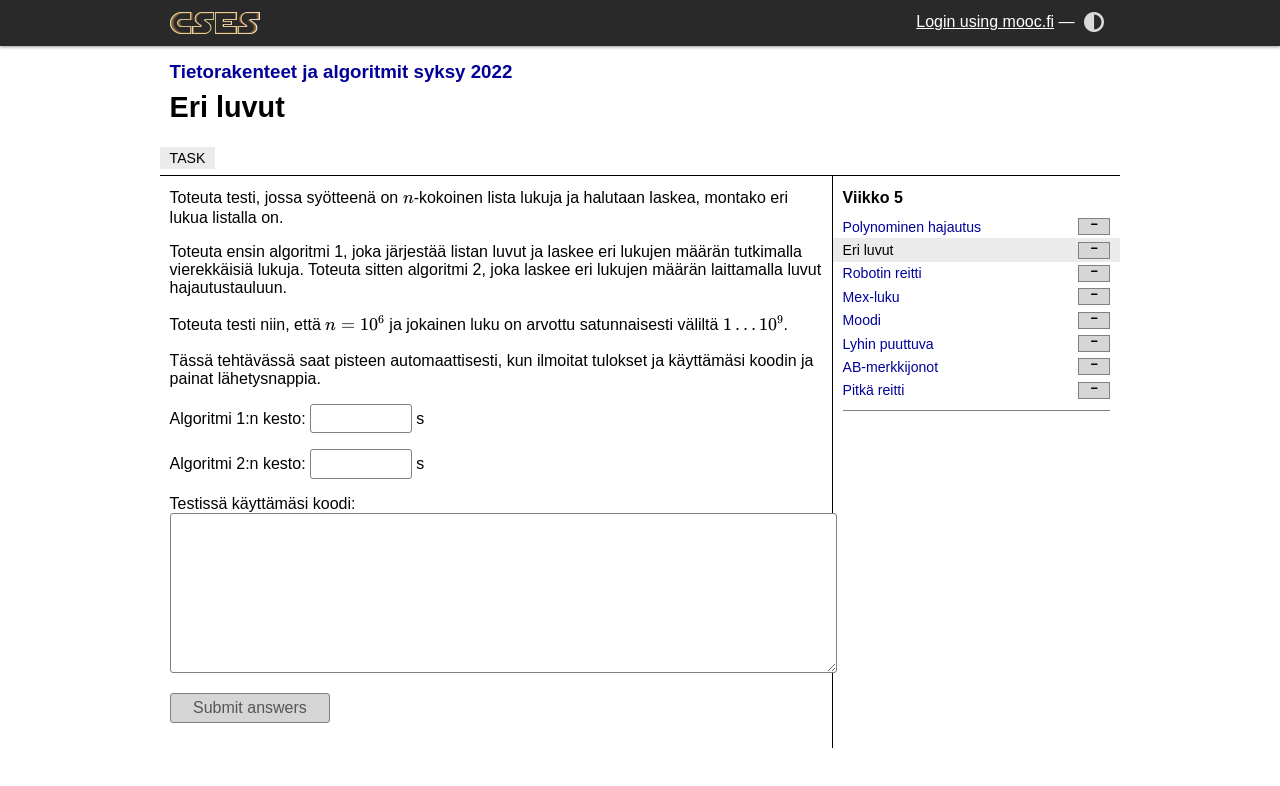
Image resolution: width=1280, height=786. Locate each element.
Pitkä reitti (977, 390)
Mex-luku (977, 296)
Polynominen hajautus (977, 226)
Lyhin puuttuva (977, 343)
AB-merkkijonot (977, 366)
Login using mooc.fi (985, 21)
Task (188, 158)
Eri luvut (977, 250)
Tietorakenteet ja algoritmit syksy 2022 (341, 71)
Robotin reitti (977, 273)
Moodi (977, 320)
